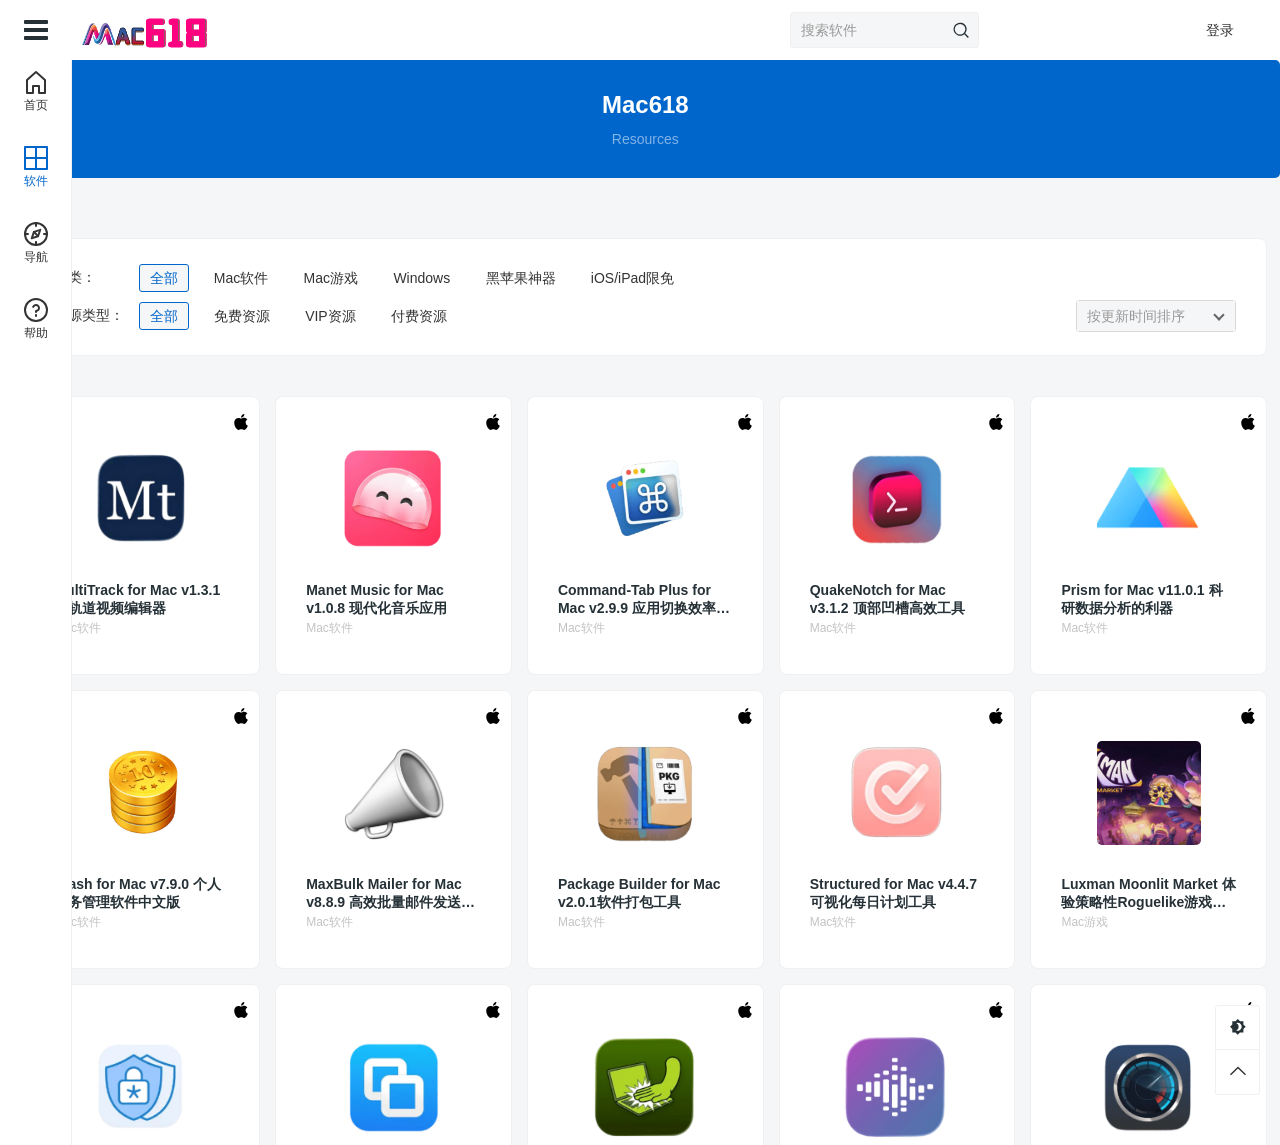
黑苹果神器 (625, 278)
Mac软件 (345, 278)
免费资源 (346, 316)
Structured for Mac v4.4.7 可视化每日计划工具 (896, 893)
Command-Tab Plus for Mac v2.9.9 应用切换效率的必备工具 (672, 599)
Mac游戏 (435, 278)
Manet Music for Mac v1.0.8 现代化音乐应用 (451, 599)
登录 (1220, 30)
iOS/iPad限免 (736, 278)
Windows (526, 278)
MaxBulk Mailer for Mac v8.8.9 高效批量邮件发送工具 (453, 893)
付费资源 (524, 316)
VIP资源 (435, 316)
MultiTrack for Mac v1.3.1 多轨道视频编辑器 (229, 599)
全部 (269, 278)
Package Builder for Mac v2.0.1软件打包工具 (673, 893)
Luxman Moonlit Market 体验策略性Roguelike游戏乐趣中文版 (1116, 893)
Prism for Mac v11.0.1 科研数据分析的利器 (1119, 599)
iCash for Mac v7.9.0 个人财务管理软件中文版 (229, 893)
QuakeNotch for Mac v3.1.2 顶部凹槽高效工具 (896, 599)
